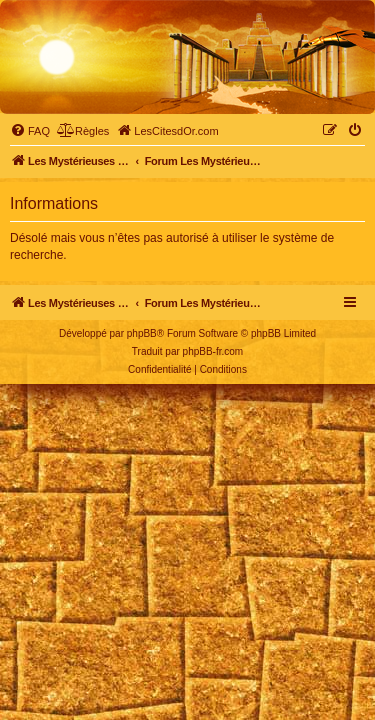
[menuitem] (30, 131)
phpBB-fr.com (213, 351)
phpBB (142, 333)
